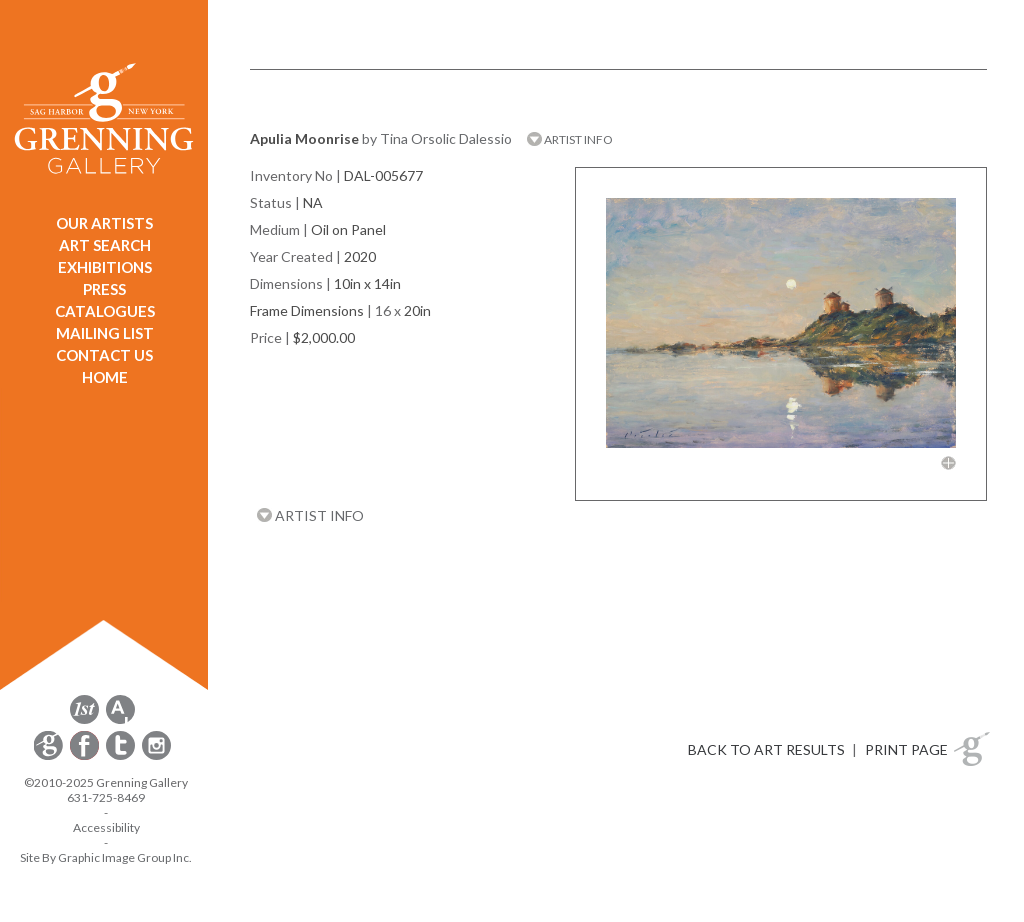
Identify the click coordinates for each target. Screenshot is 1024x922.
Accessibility (106, 827)
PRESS (104, 289)
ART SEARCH (105, 245)
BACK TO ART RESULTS (766, 749)
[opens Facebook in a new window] (86, 756)
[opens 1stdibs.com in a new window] (84, 720)
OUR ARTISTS (104, 223)
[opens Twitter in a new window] (122, 756)
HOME (105, 377)
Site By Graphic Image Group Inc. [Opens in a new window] (106, 857)
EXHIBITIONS (105, 267)
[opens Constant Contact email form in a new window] (50, 756)
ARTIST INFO (570, 139)
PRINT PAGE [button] (906, 749)
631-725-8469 (106, 797)
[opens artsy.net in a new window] (120, 720)
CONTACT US (104, 355)
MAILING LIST (105, 333)
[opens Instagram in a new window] (156, 756)
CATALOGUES (105, 311)
